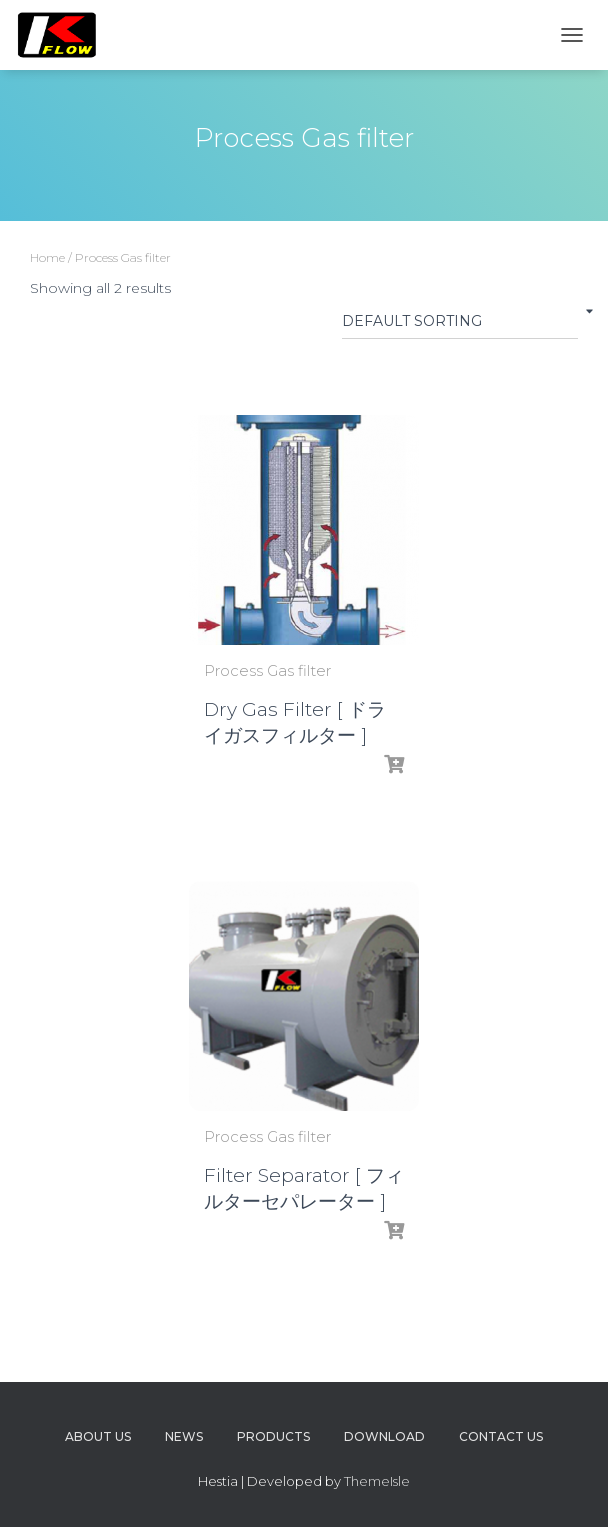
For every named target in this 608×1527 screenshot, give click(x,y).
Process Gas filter (267, 670)
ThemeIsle (377, 1481)
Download (384, 1436)
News (184, 1436)
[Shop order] (460, 325)
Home (47, 257)
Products (273, 1436)
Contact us (501, 1436)
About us (98, 1436)
